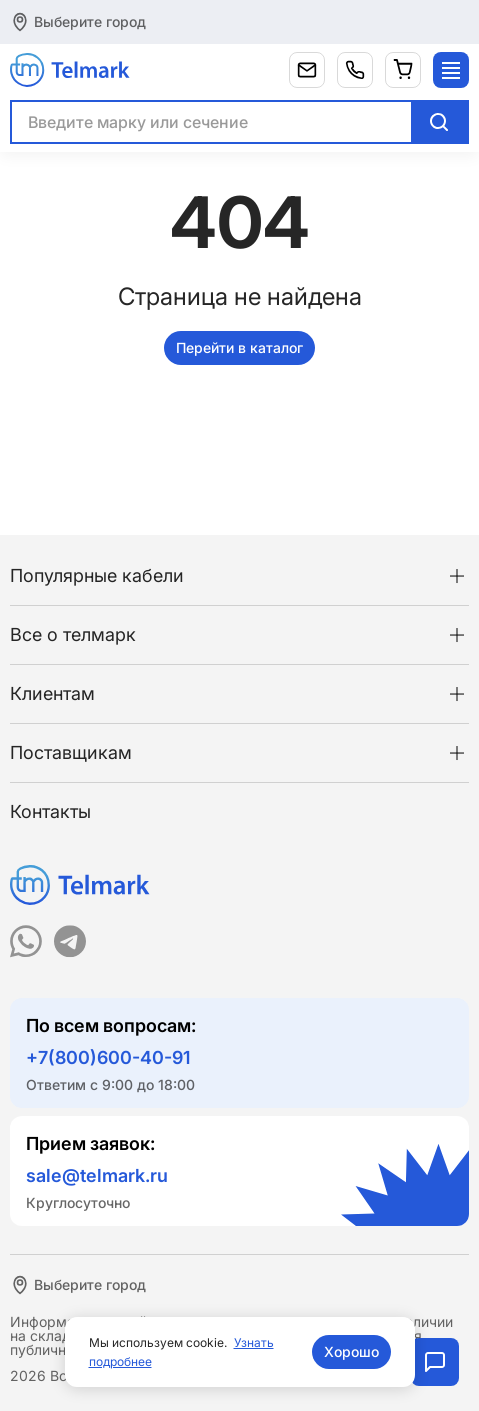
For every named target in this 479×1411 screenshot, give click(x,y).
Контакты (50, 811)
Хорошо (351, 1351)
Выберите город (90, 21)
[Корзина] (403, 70)
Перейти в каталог (239, 347)
